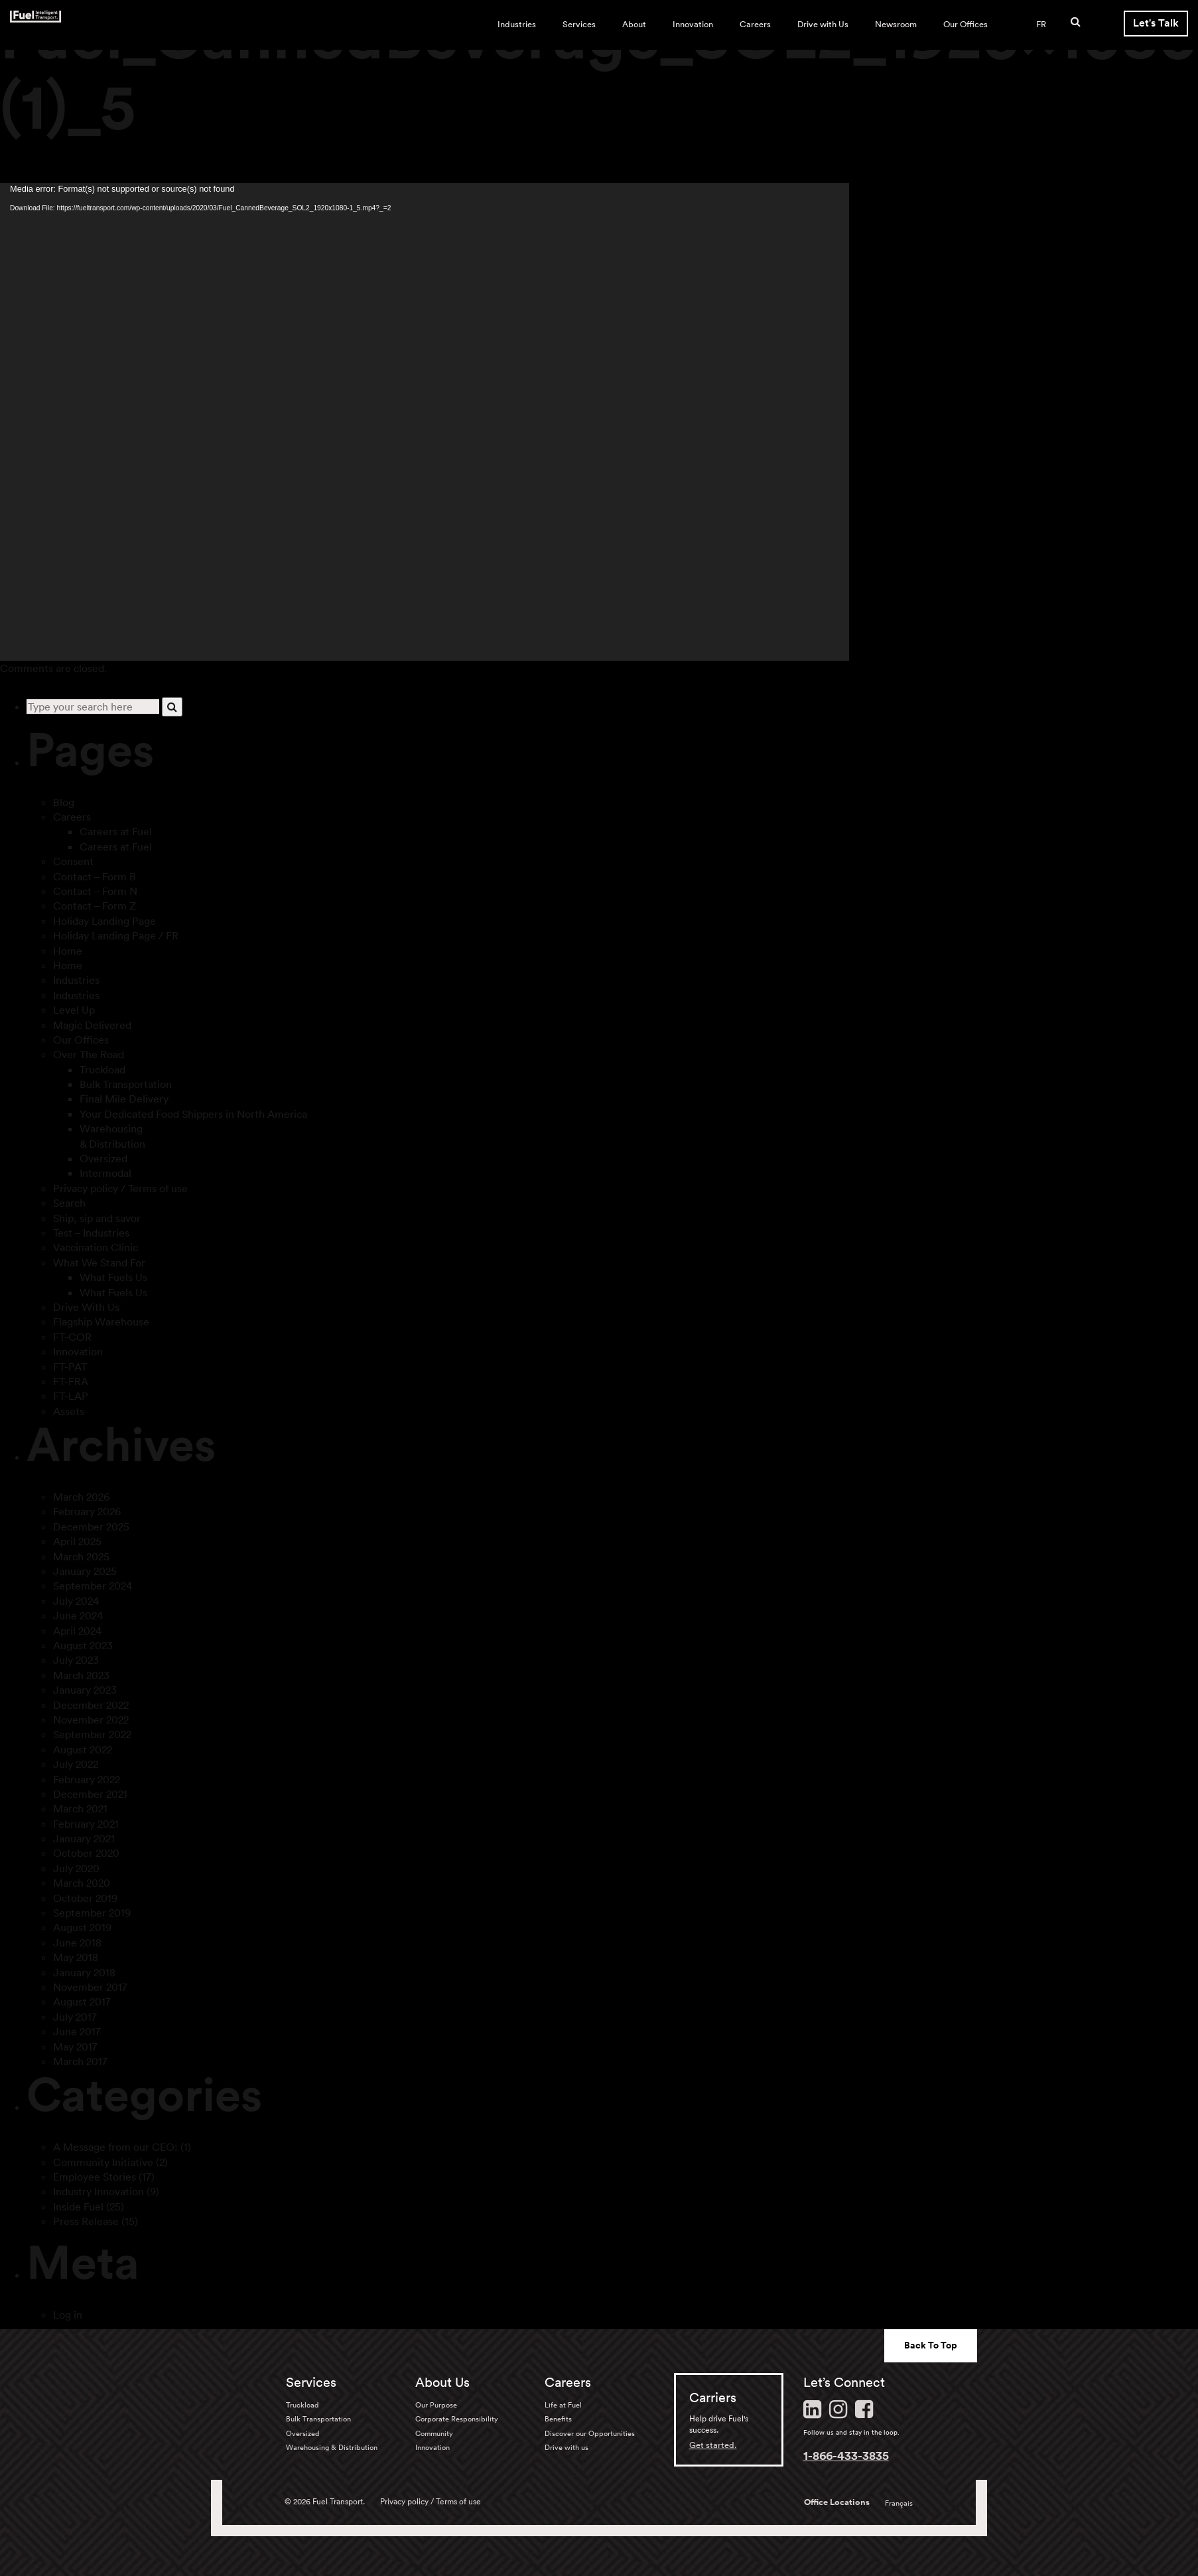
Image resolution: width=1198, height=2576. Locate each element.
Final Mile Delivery (124, 1098)
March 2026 (81, 1496)
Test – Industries (91, 1232)
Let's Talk (1156, 23)
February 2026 (87, 1511)
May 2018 (75, 1957)
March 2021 (80, 1808)
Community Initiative (103, 2162)
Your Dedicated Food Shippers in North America (193, 1113)
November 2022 (91, 1719)
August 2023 (83, 1645)
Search (69, 1202)
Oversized (103, 1158)
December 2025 (91, 1526)
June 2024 (78, 1615)
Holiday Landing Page (104, 920)
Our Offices (965, 24)
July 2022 (75, 1764)
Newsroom (896, 24)
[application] (424, 422)
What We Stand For (99, 1262)
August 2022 (82, 1749)
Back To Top (930, 2345)
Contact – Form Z (94, 905)
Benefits (558, 2418)
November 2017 (90, 1987)
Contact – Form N (95, 891)
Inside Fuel (78, 2206)
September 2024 (92, 1585)
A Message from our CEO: (115, 2146)
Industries (517, 24)
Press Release (86, 2221)
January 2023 (85, 1689)
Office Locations (837, 2502)
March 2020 (81, 1882)
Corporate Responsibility (456, 2418)
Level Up (74, 1009)
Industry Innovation (98, 2191)
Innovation (693, 24)
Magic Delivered (92, 1025)
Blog (63, 802)
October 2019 (85, 1898)
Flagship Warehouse (101, 1321)
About (634, 24)
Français (899, 2503)
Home (67, 950)
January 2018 (84, 1972)
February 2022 (86, 1779)
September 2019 (92, 1912)
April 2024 (77, 1630)
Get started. (713, 2445)
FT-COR (72, 1336)
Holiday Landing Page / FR (115, 935)
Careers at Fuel (116, 831)
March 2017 (80, 2061)
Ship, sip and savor (97, 1218)
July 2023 (76, 1659)
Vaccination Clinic (95, 1247)
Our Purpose (436, 2405)
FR (1041, 24)
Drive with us (566, 2447)
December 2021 (90, 1793)
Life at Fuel (563, 2405)
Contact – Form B (94, 876)
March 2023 (81, 1675)
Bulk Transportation (126, 1084)
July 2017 (75, 2016)
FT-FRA (70, 1381)
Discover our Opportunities (590, 2433)
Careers (755, 24)
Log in (67, 2314)
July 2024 (76, 1600)
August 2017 (82, 2001)
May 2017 (75, 2046)
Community (434, 2433)
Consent (73, 861)
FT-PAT (70, 1366)
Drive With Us (86, 1307)
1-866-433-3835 (846, 2455)
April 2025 (77, 1541)
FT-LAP (70, 1395)
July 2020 (76, 1868)
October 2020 (86, 1853)
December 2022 (91, 1705)
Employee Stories (94, 2176)
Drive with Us (822, 24)
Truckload (102, 1069)
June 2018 (77, 1942)
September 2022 (92, 1734)
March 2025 (81, 1556)
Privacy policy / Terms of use (120, 1188)
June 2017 (77, 2031)
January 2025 (85, 1571)
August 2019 (82, 1927)
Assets (68, 1411)
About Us (442, 2382)
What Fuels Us (113, 1277)
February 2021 (86, 1823)
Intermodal (105, 1173)
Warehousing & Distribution (331, 2447)
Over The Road (88, 1054)
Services (579, 24)
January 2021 (84, 1838)
